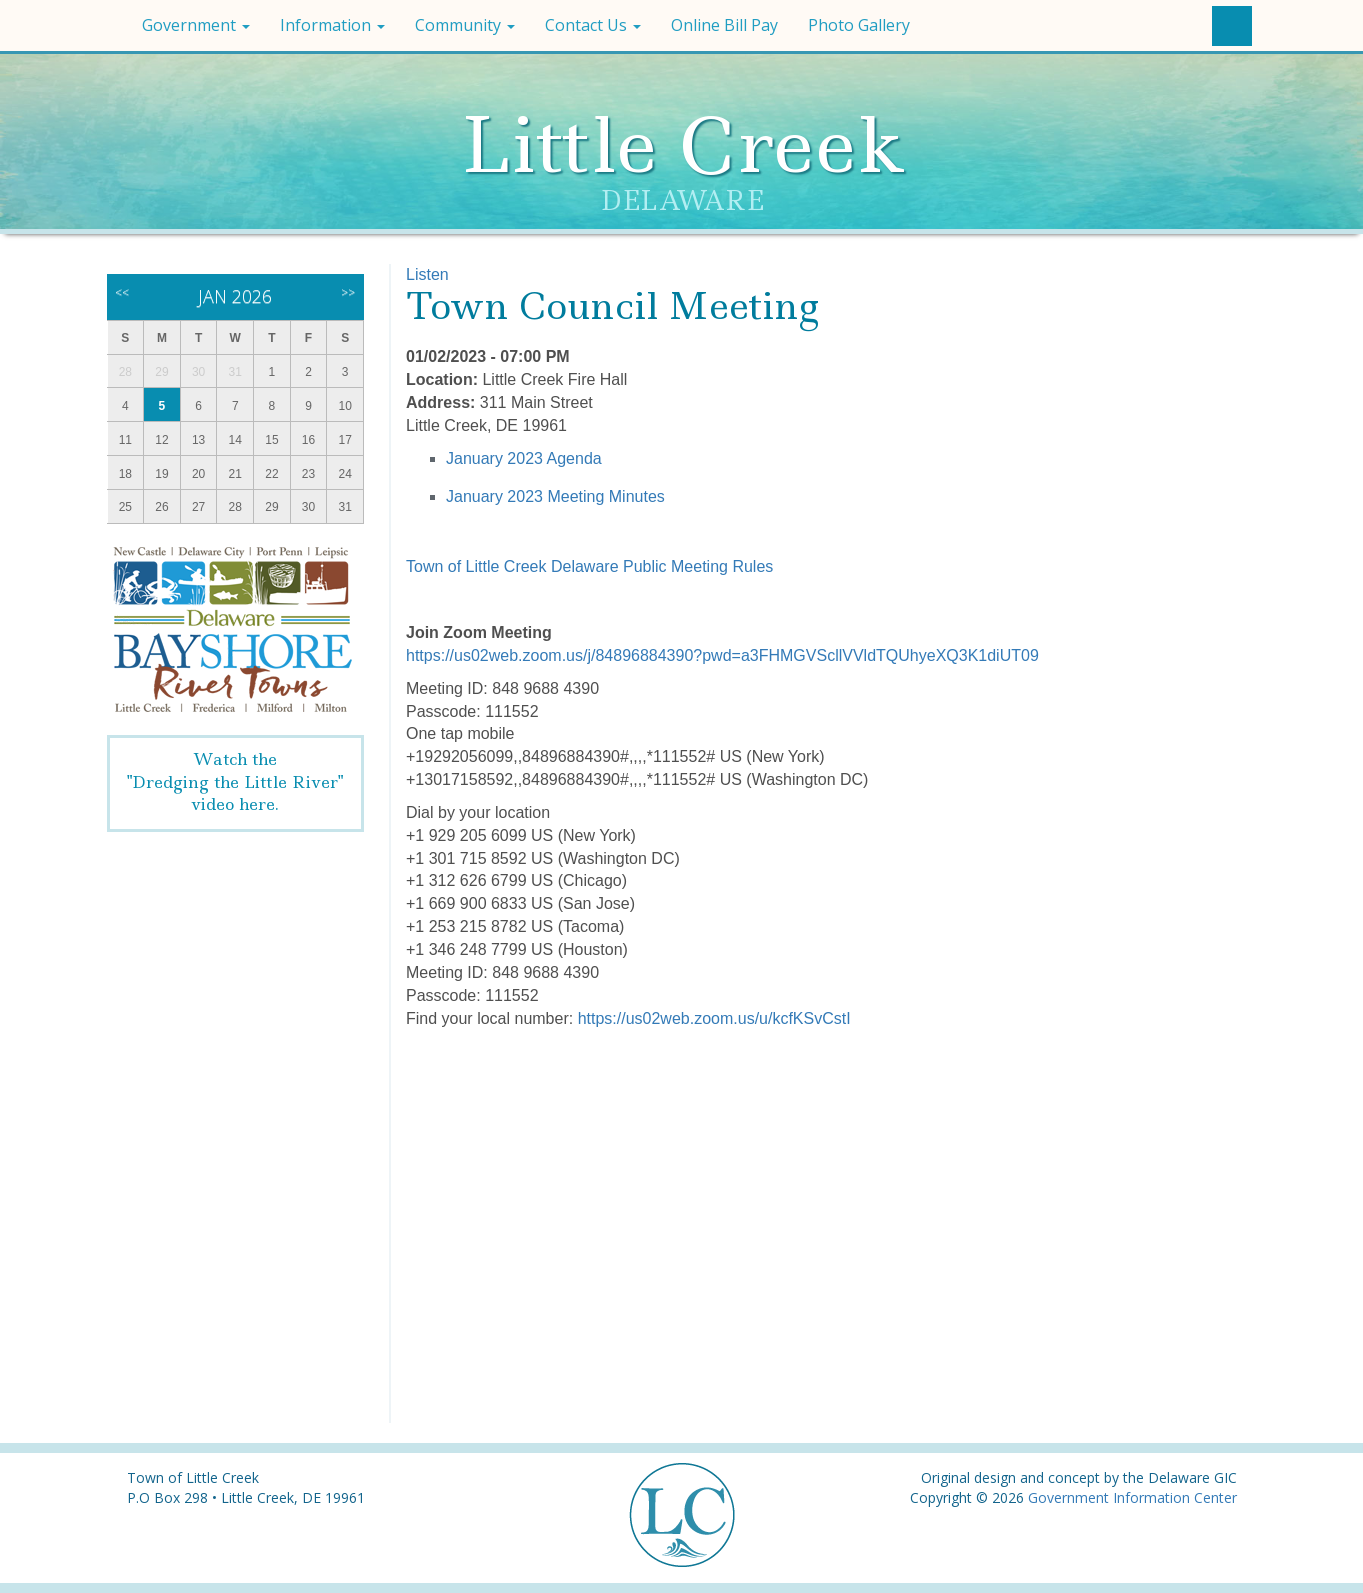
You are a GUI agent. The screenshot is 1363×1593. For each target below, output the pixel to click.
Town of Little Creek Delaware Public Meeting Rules (589, 566)
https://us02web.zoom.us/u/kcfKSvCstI (714, 1018)
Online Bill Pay (724, 25)
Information (332, 25)
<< (122, 292)
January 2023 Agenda (524, 458)
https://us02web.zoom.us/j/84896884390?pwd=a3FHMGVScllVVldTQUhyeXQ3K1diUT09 (722, 655)
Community (465, 25)
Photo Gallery (859, 25)
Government (196, 25)
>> (348, 292)
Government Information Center (1132, 1497)
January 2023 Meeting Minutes (555, 496)
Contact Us (593, 25)
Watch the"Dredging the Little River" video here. (235, 782)
